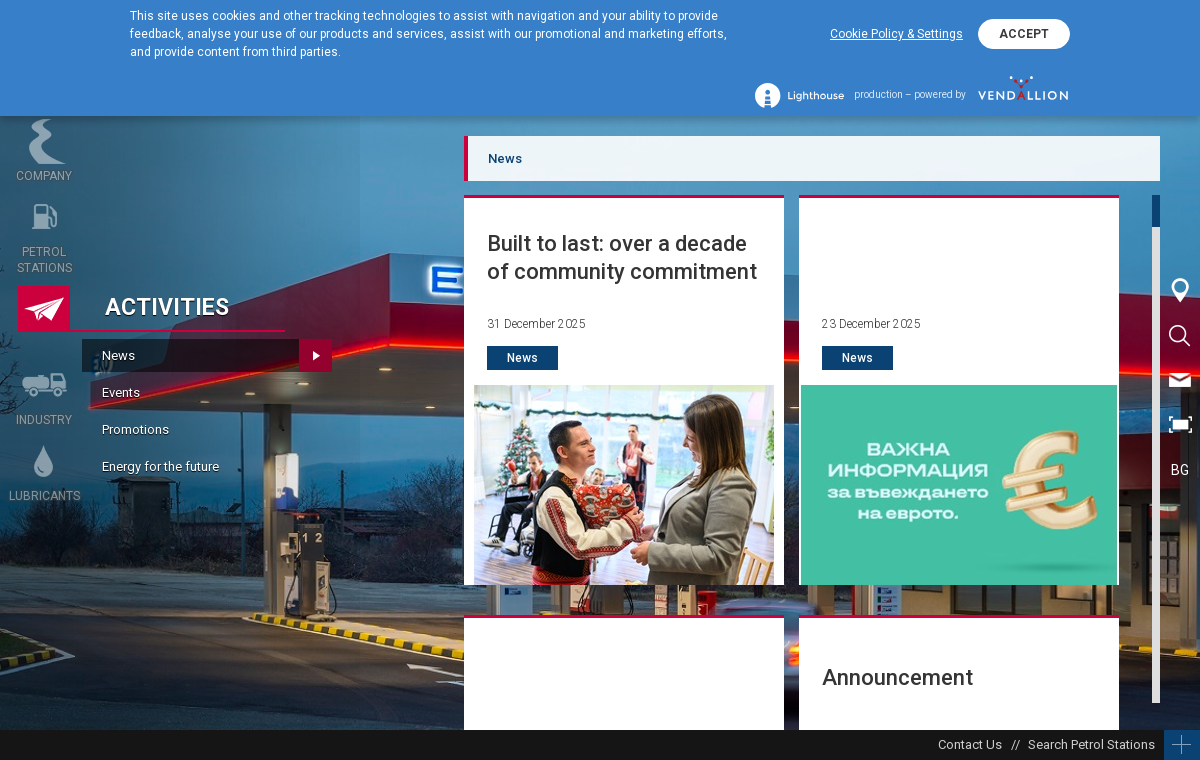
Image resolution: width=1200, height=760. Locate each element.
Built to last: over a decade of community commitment (622, 257)
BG (1180, 470)
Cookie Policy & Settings (896, 34)
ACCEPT (1024, 34)
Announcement (897, 677)
